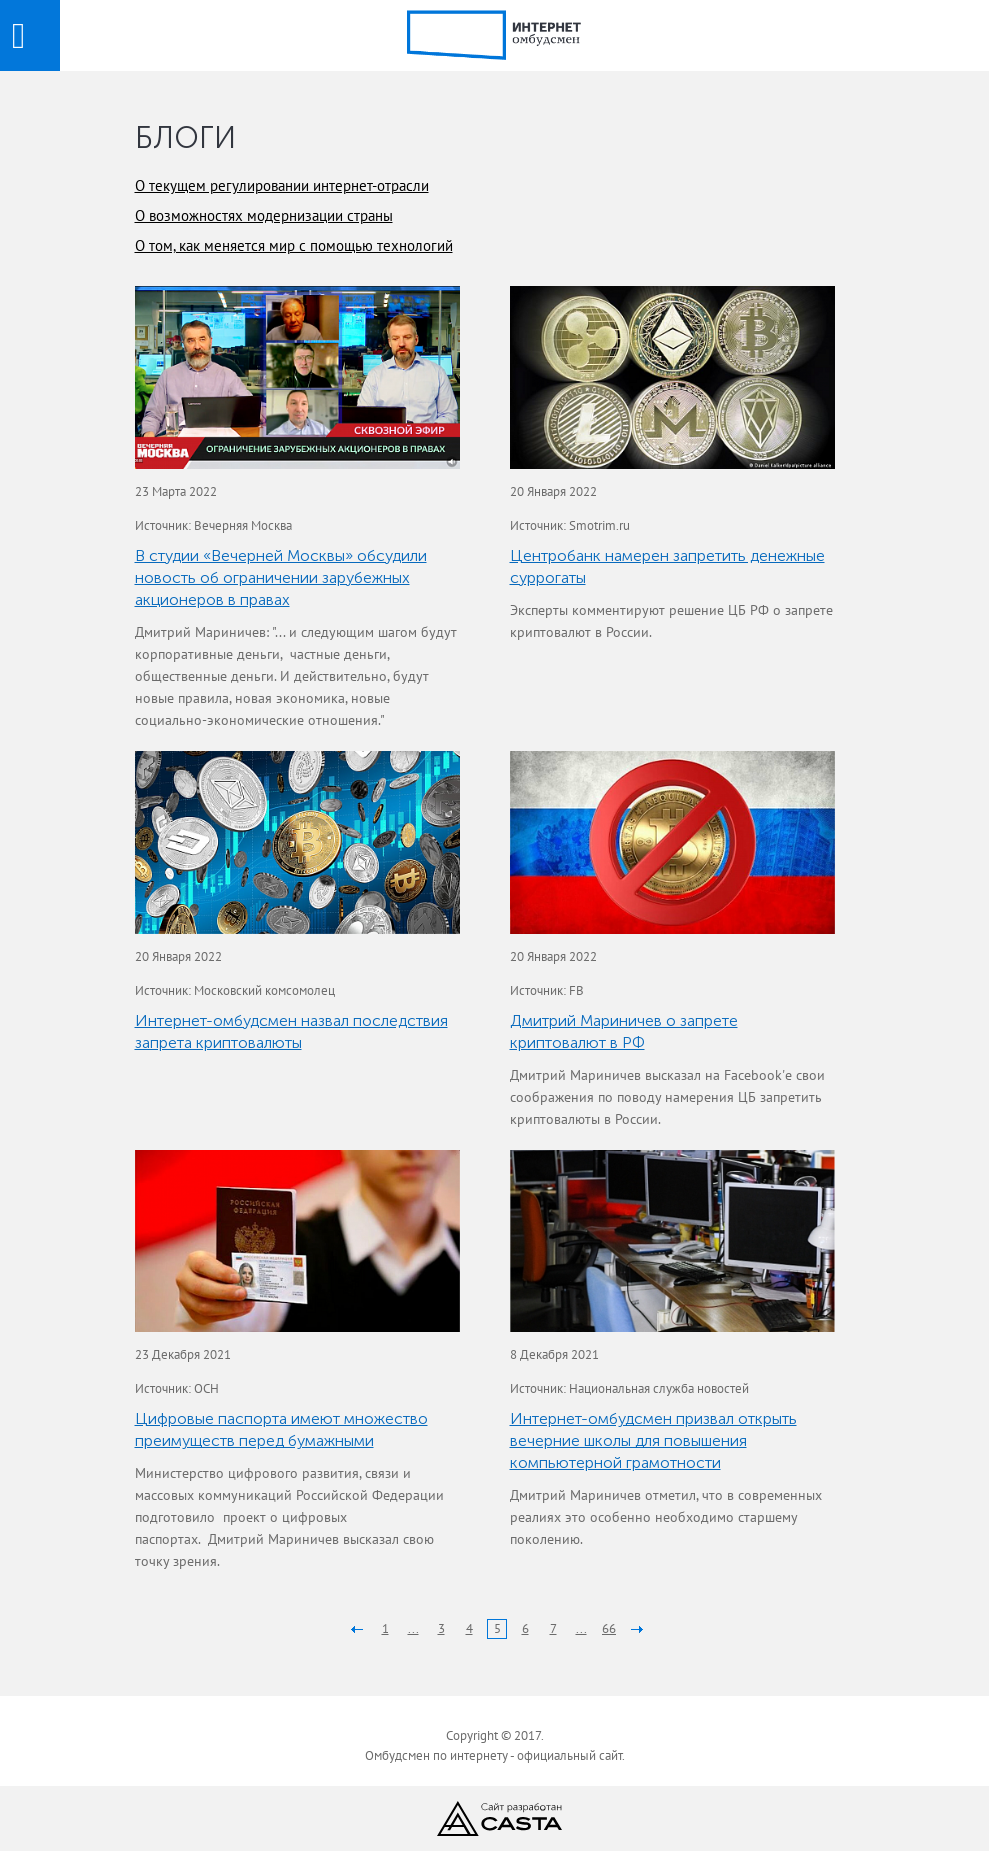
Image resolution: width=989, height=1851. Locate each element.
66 (609, 1628)
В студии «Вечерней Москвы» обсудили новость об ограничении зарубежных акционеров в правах (281, 577)
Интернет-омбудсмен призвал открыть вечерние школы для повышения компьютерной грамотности (653, 1440)
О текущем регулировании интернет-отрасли (282, 185)
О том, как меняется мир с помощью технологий (294, 245)
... (413, 1628)
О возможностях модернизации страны (264, 215)
